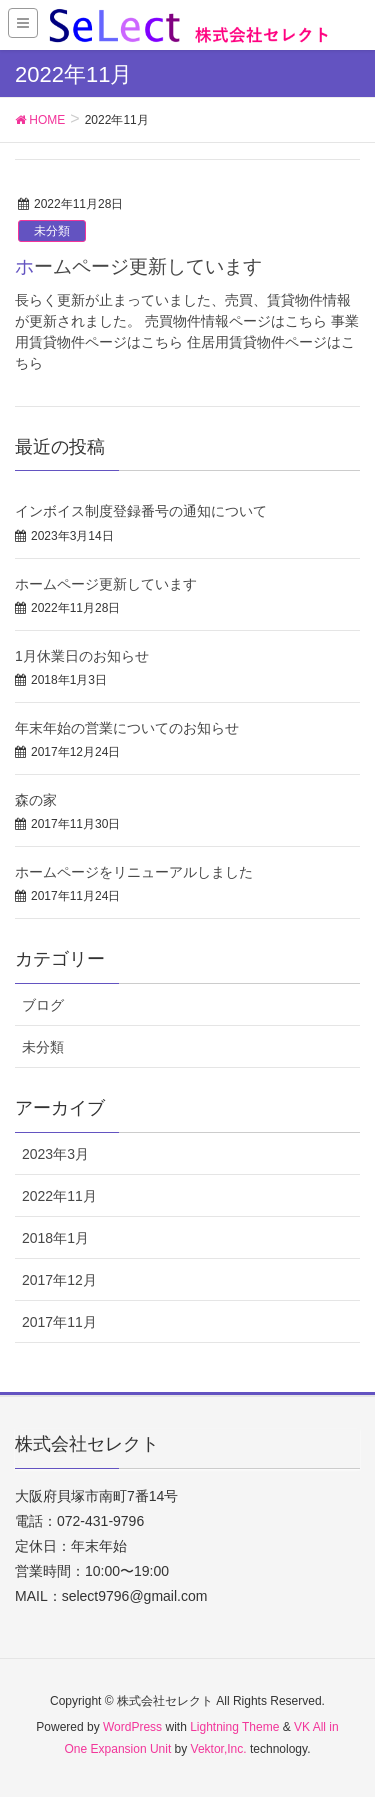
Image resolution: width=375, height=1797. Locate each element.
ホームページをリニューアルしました (134, 872)
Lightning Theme (234, 1727)
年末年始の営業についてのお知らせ (127, 728)
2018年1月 (55, 1238)
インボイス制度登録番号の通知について (141, 511)
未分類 (52, 231)
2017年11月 (59, 1322)
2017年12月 (59, 1280)
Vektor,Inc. (219, 1749)
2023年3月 (55, 1154)
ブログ (43, 1005)
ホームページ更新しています (138, 266)
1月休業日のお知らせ (82, 656)
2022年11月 (59, 1196)
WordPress (132, 1727)
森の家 (36, 800)
